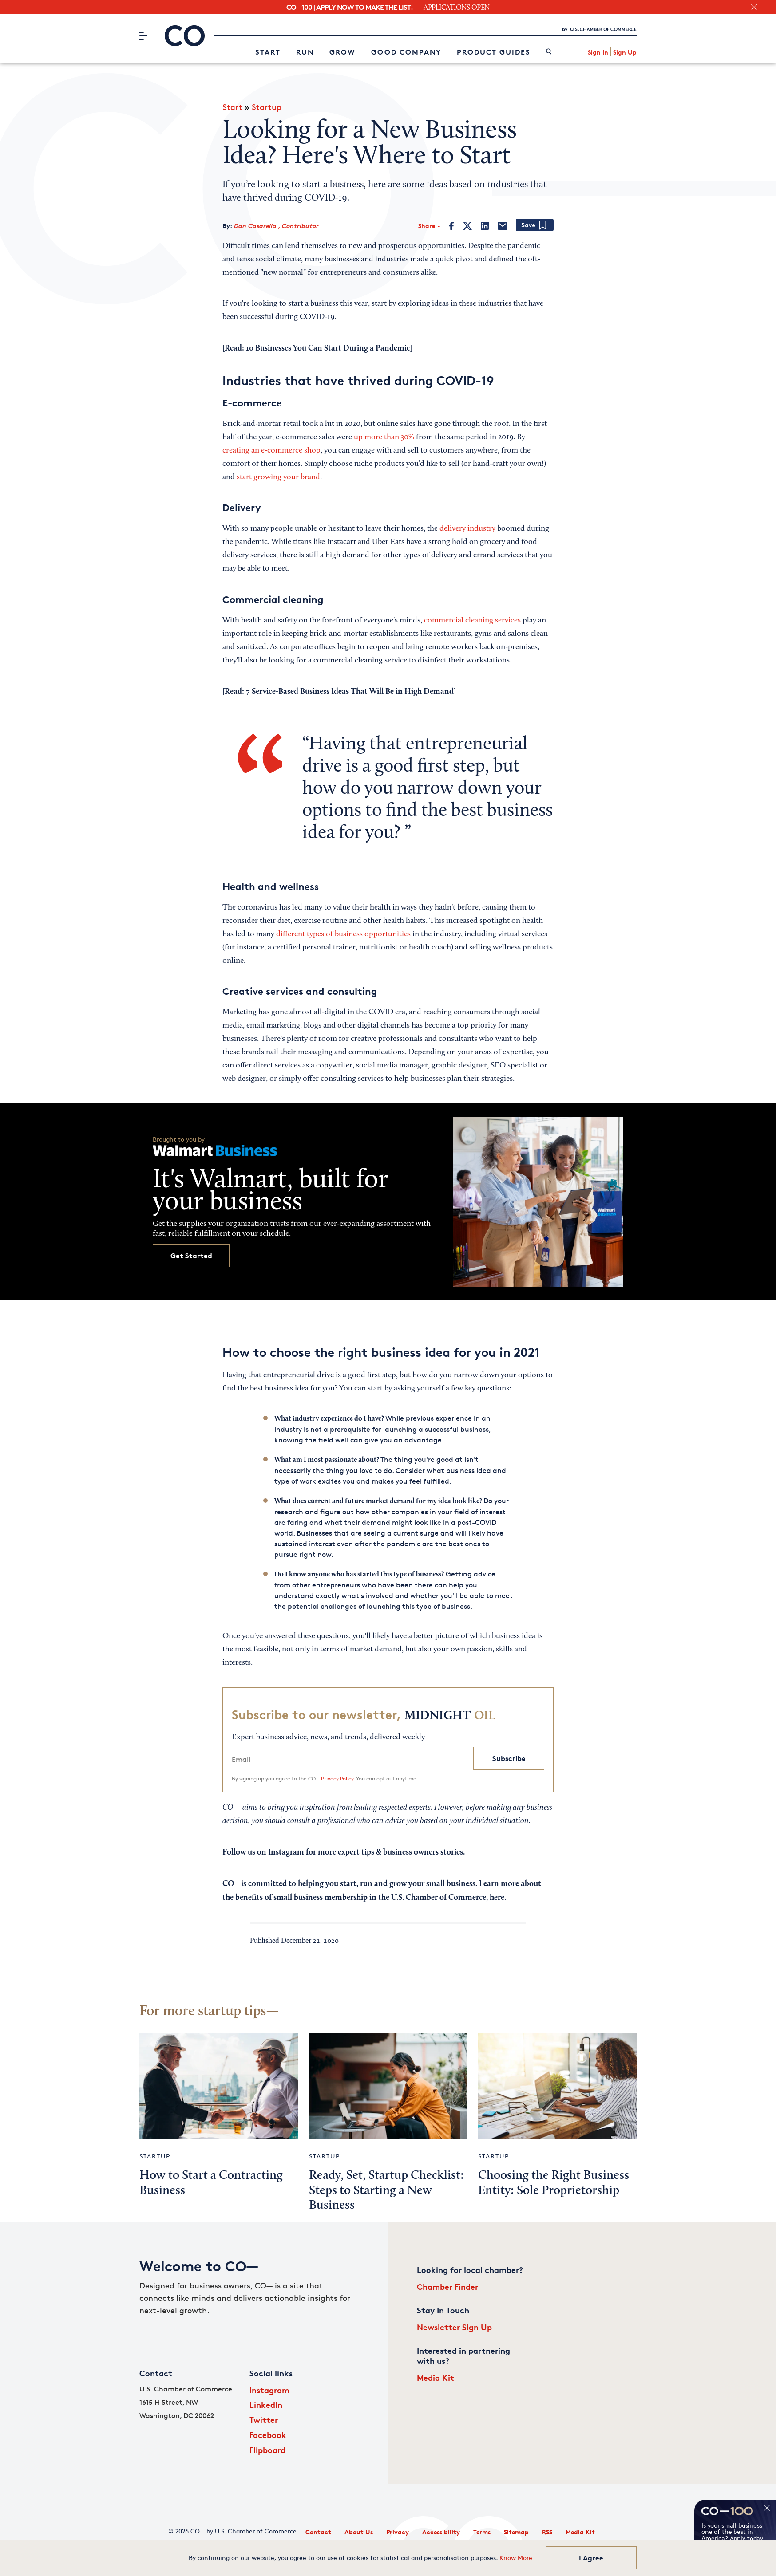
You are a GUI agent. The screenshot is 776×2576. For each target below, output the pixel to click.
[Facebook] (451, 226)
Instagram (269, 2390)
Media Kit (435, 2377)
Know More (515, 2557)
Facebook (267, 2435)
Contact (318, 2532)
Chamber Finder (447, 2286)
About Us (358, 2532)
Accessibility (441, 2532)
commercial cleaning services (472, 621)
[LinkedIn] (485, 226)
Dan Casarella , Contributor (276, 225)
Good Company (406, 51)
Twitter (263, 2420)
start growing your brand (278, 477)
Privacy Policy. (338, 1778)
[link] (549, 52)
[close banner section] (754, 7)
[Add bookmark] (535, 225)
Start (268, 51)
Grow (342, 51)
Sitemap (516, 2532)
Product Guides (494, 51)
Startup (266, 107)
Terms (482, 2532)
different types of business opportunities (343, 934)
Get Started (191, 1255)
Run (305, 51)
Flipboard (267, 2450)
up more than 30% (384, 437)
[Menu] (143, 36)
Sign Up (625, 52)
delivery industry (467, 529)
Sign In (598, 52)
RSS (547, 2532)
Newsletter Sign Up (454, 2327)
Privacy (397, 2532)
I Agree (591, 2557)
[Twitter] (467, 226)
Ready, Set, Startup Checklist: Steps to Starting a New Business (386, 2191)
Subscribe (509, 1758)
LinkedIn (265, 2404)
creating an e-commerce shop (271, 451)
